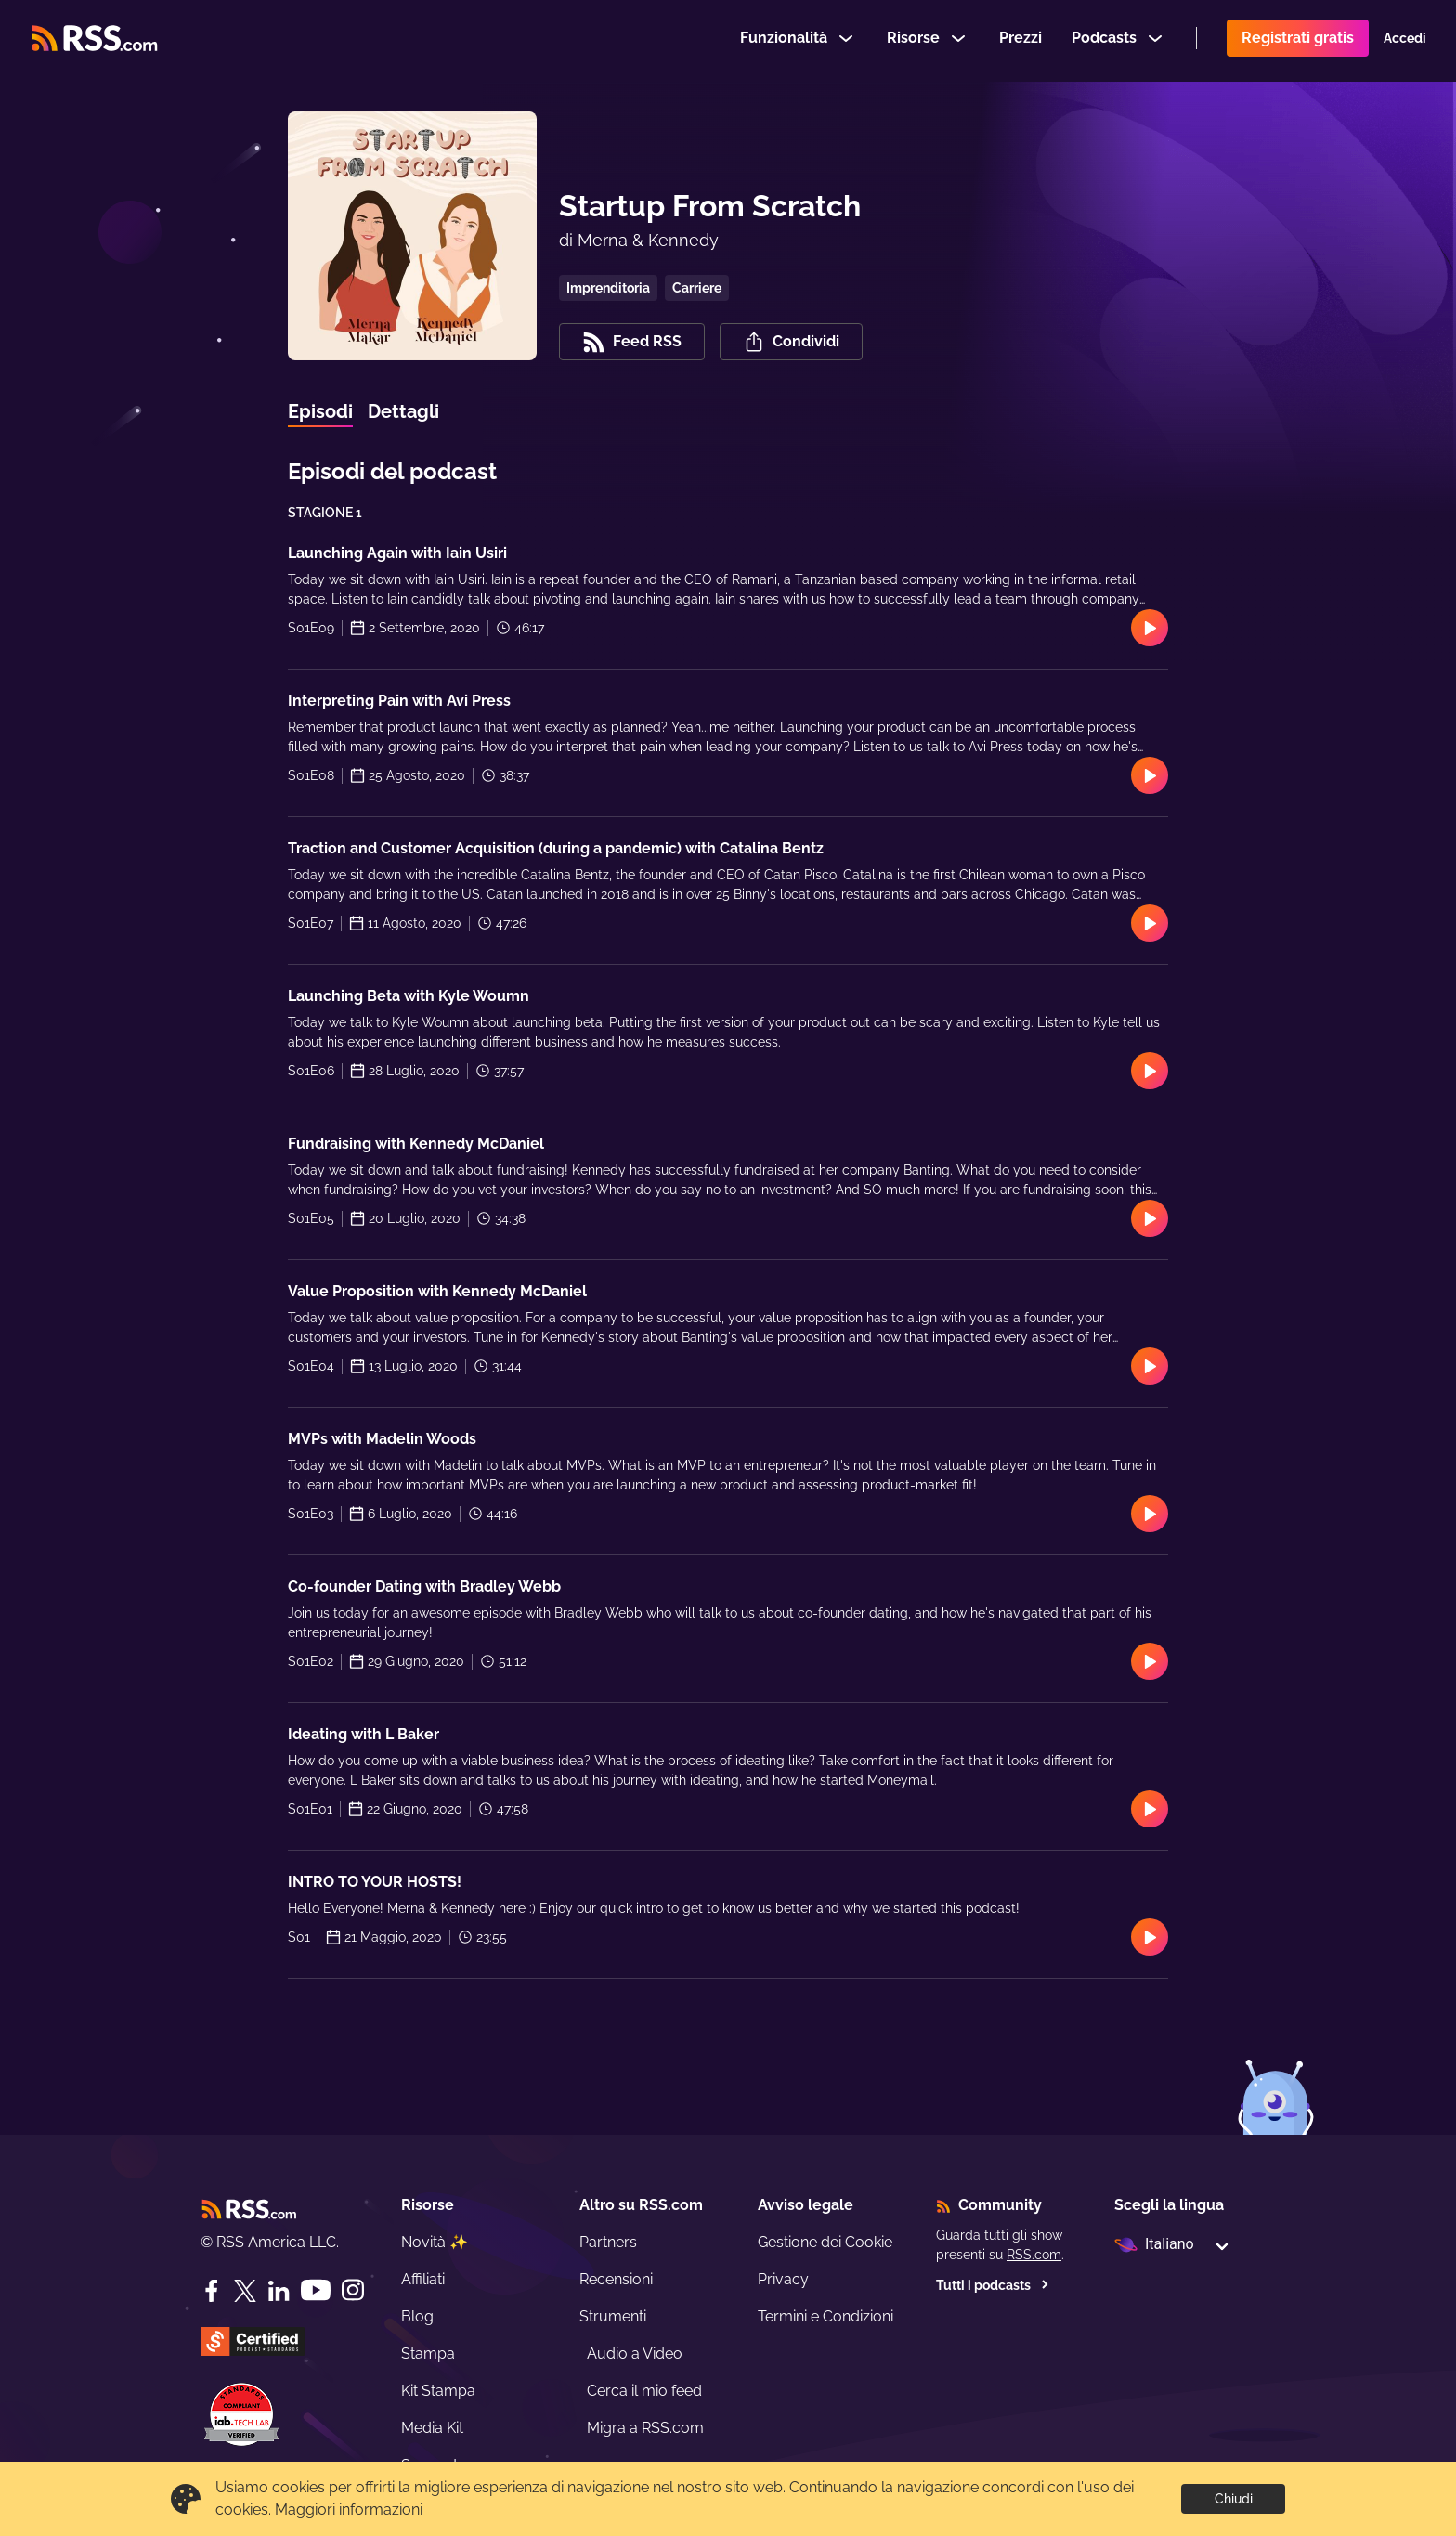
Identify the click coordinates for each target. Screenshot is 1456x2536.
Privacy (783, 2279)
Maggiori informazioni (348, 2509)
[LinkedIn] (278, 2291)
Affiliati (423, 2279)
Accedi (1405, 40)
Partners (608, 2242)
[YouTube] (316, 2290)
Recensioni (616, 2279)
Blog (417, 2316)
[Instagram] (353, 2290)
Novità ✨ (434, 2242)
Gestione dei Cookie (825, 2242)
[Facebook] (212, 2291)
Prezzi (1020, 40)
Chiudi (1234, 2498)
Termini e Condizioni (825, 2316)
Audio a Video (634, 2353)
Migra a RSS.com (645, 2428)
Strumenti (612, 2316)
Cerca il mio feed (644, 2390)
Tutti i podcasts (992, 2285)
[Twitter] (245, 2291)
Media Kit (432, 2428)
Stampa (428, 2353)
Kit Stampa (438, 2390)
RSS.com (1034, 2254)
